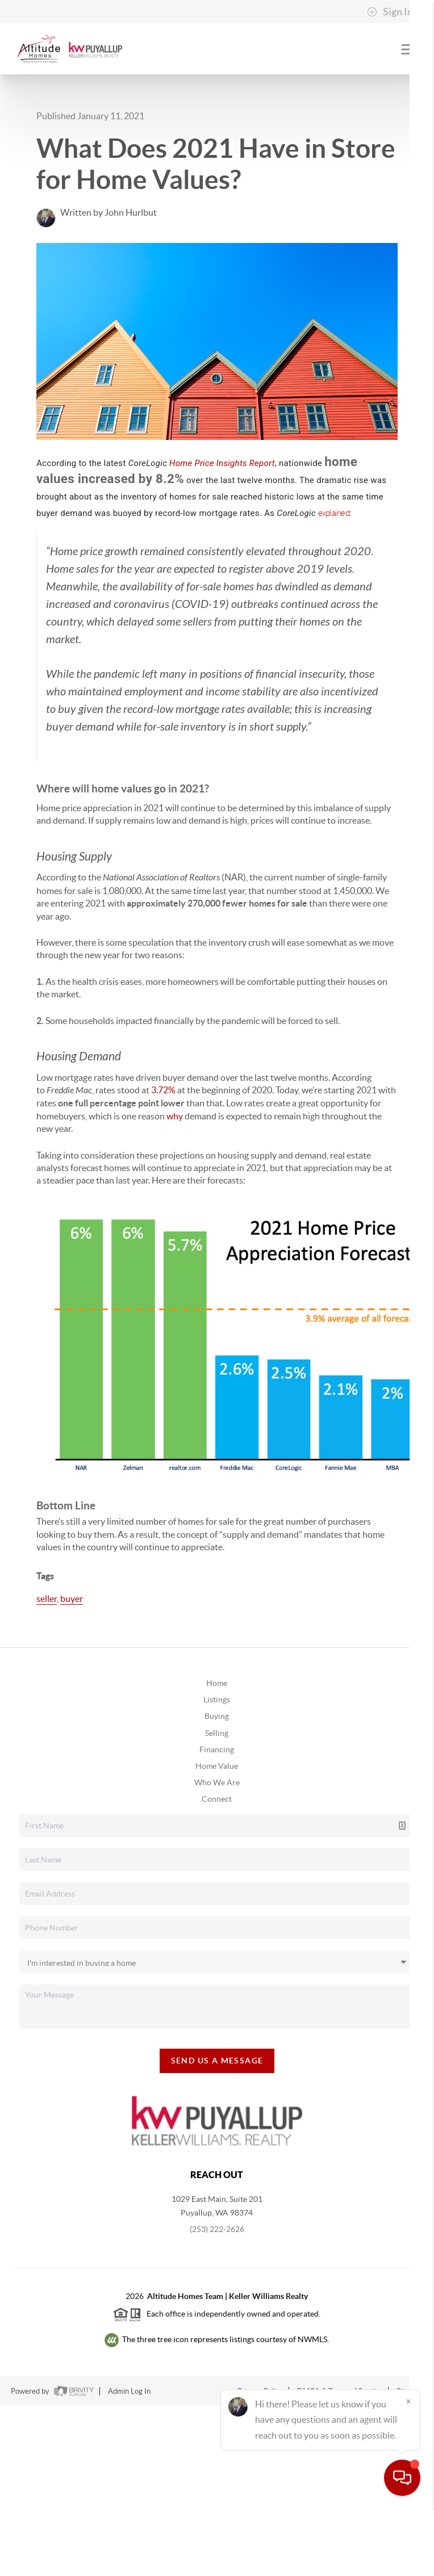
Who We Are (217, 1782)
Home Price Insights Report (222, 463)
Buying (217, 1716)
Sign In (390, 12)
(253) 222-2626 (217, 2229)
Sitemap (410, 2391)
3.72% (163, 1090)
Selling (216, 1733)
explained (333, 513)
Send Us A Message (217, 2060)
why (174, 1116)
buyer (71, 1598)
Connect (217, 1798)
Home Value (216, 1766)
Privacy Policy (260, 2391)
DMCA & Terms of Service (339, 2391)
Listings (216, 1699)
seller (46, 1598)
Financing (216, 1749)
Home (216, 1683)
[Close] (408, 2467)
